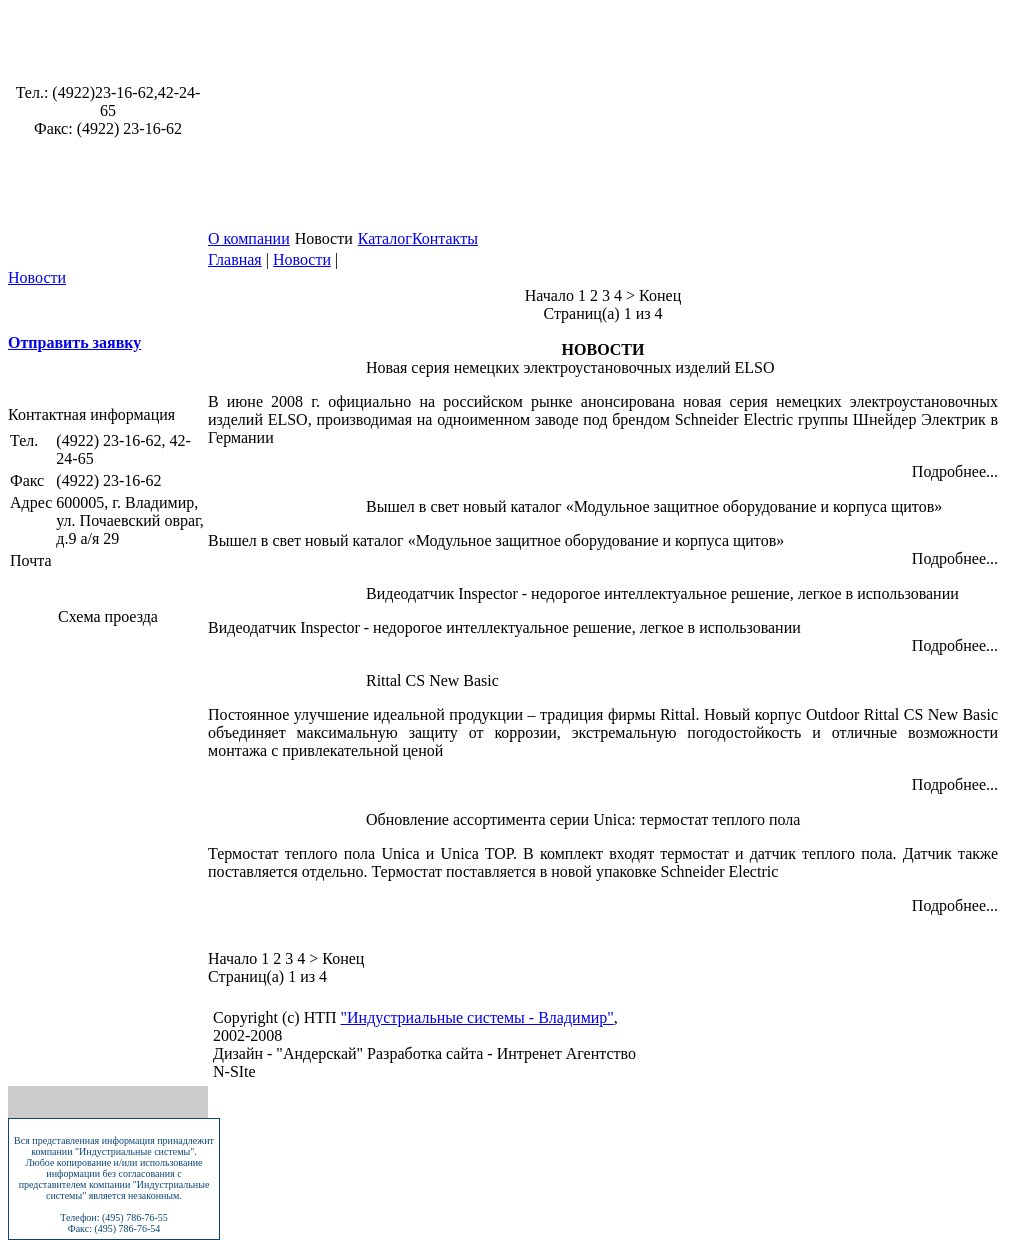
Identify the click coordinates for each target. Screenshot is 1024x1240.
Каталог (385, 238)
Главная (235, 259)
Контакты (445, 238)
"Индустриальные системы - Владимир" (477, 1017)
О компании (249, 238)
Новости (37, 277)
